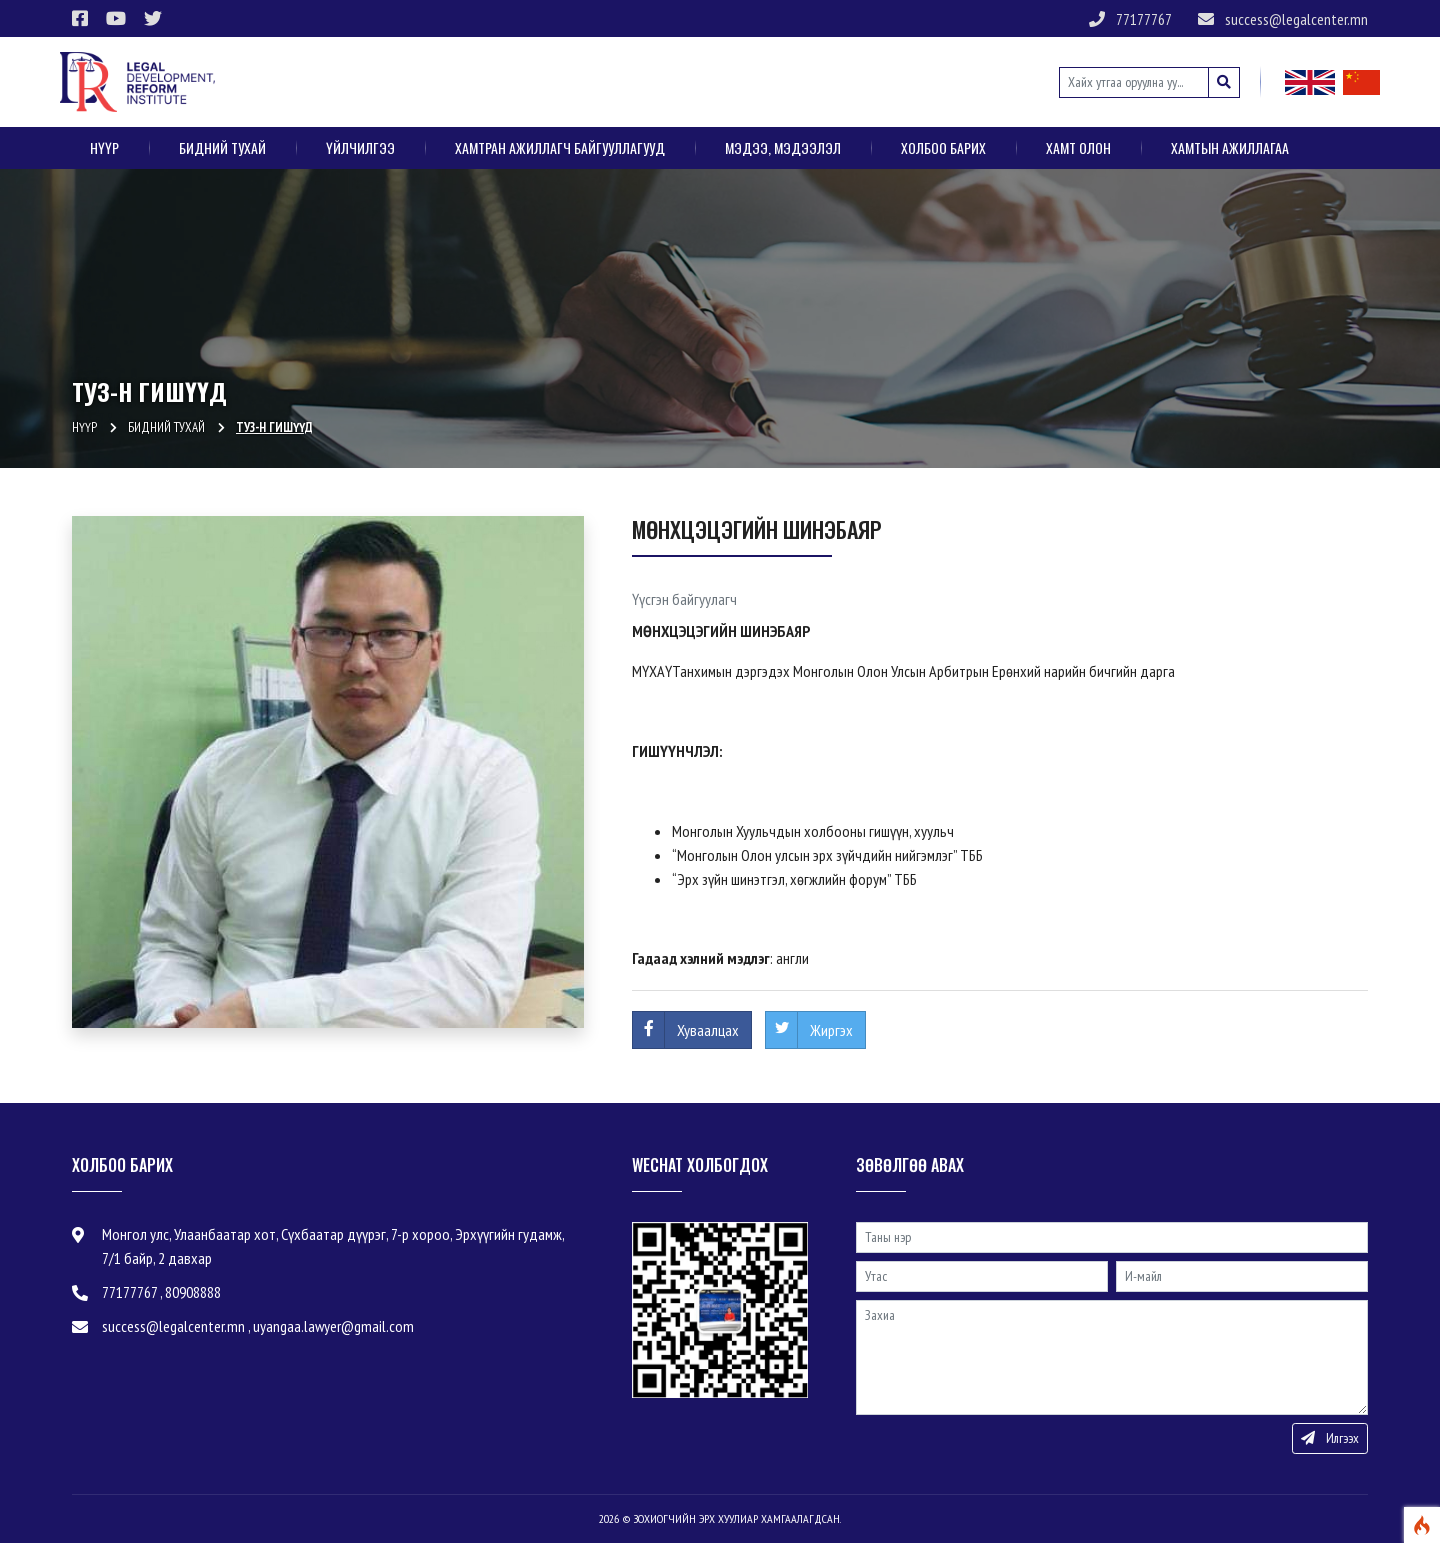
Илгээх (1330, 1438)
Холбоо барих (943, 147)
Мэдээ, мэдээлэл (783, 147)
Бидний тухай (222, 147)
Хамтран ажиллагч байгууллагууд (560, 147)
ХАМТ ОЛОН (1078, 147)
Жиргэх (831, 1030)
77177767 (1130, 19)
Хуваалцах (708, 1030)
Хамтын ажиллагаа (1230, 147)
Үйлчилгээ (360, 147)
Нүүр (104, 147)
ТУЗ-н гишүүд (274, 427)
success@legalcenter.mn (1283, 19)
